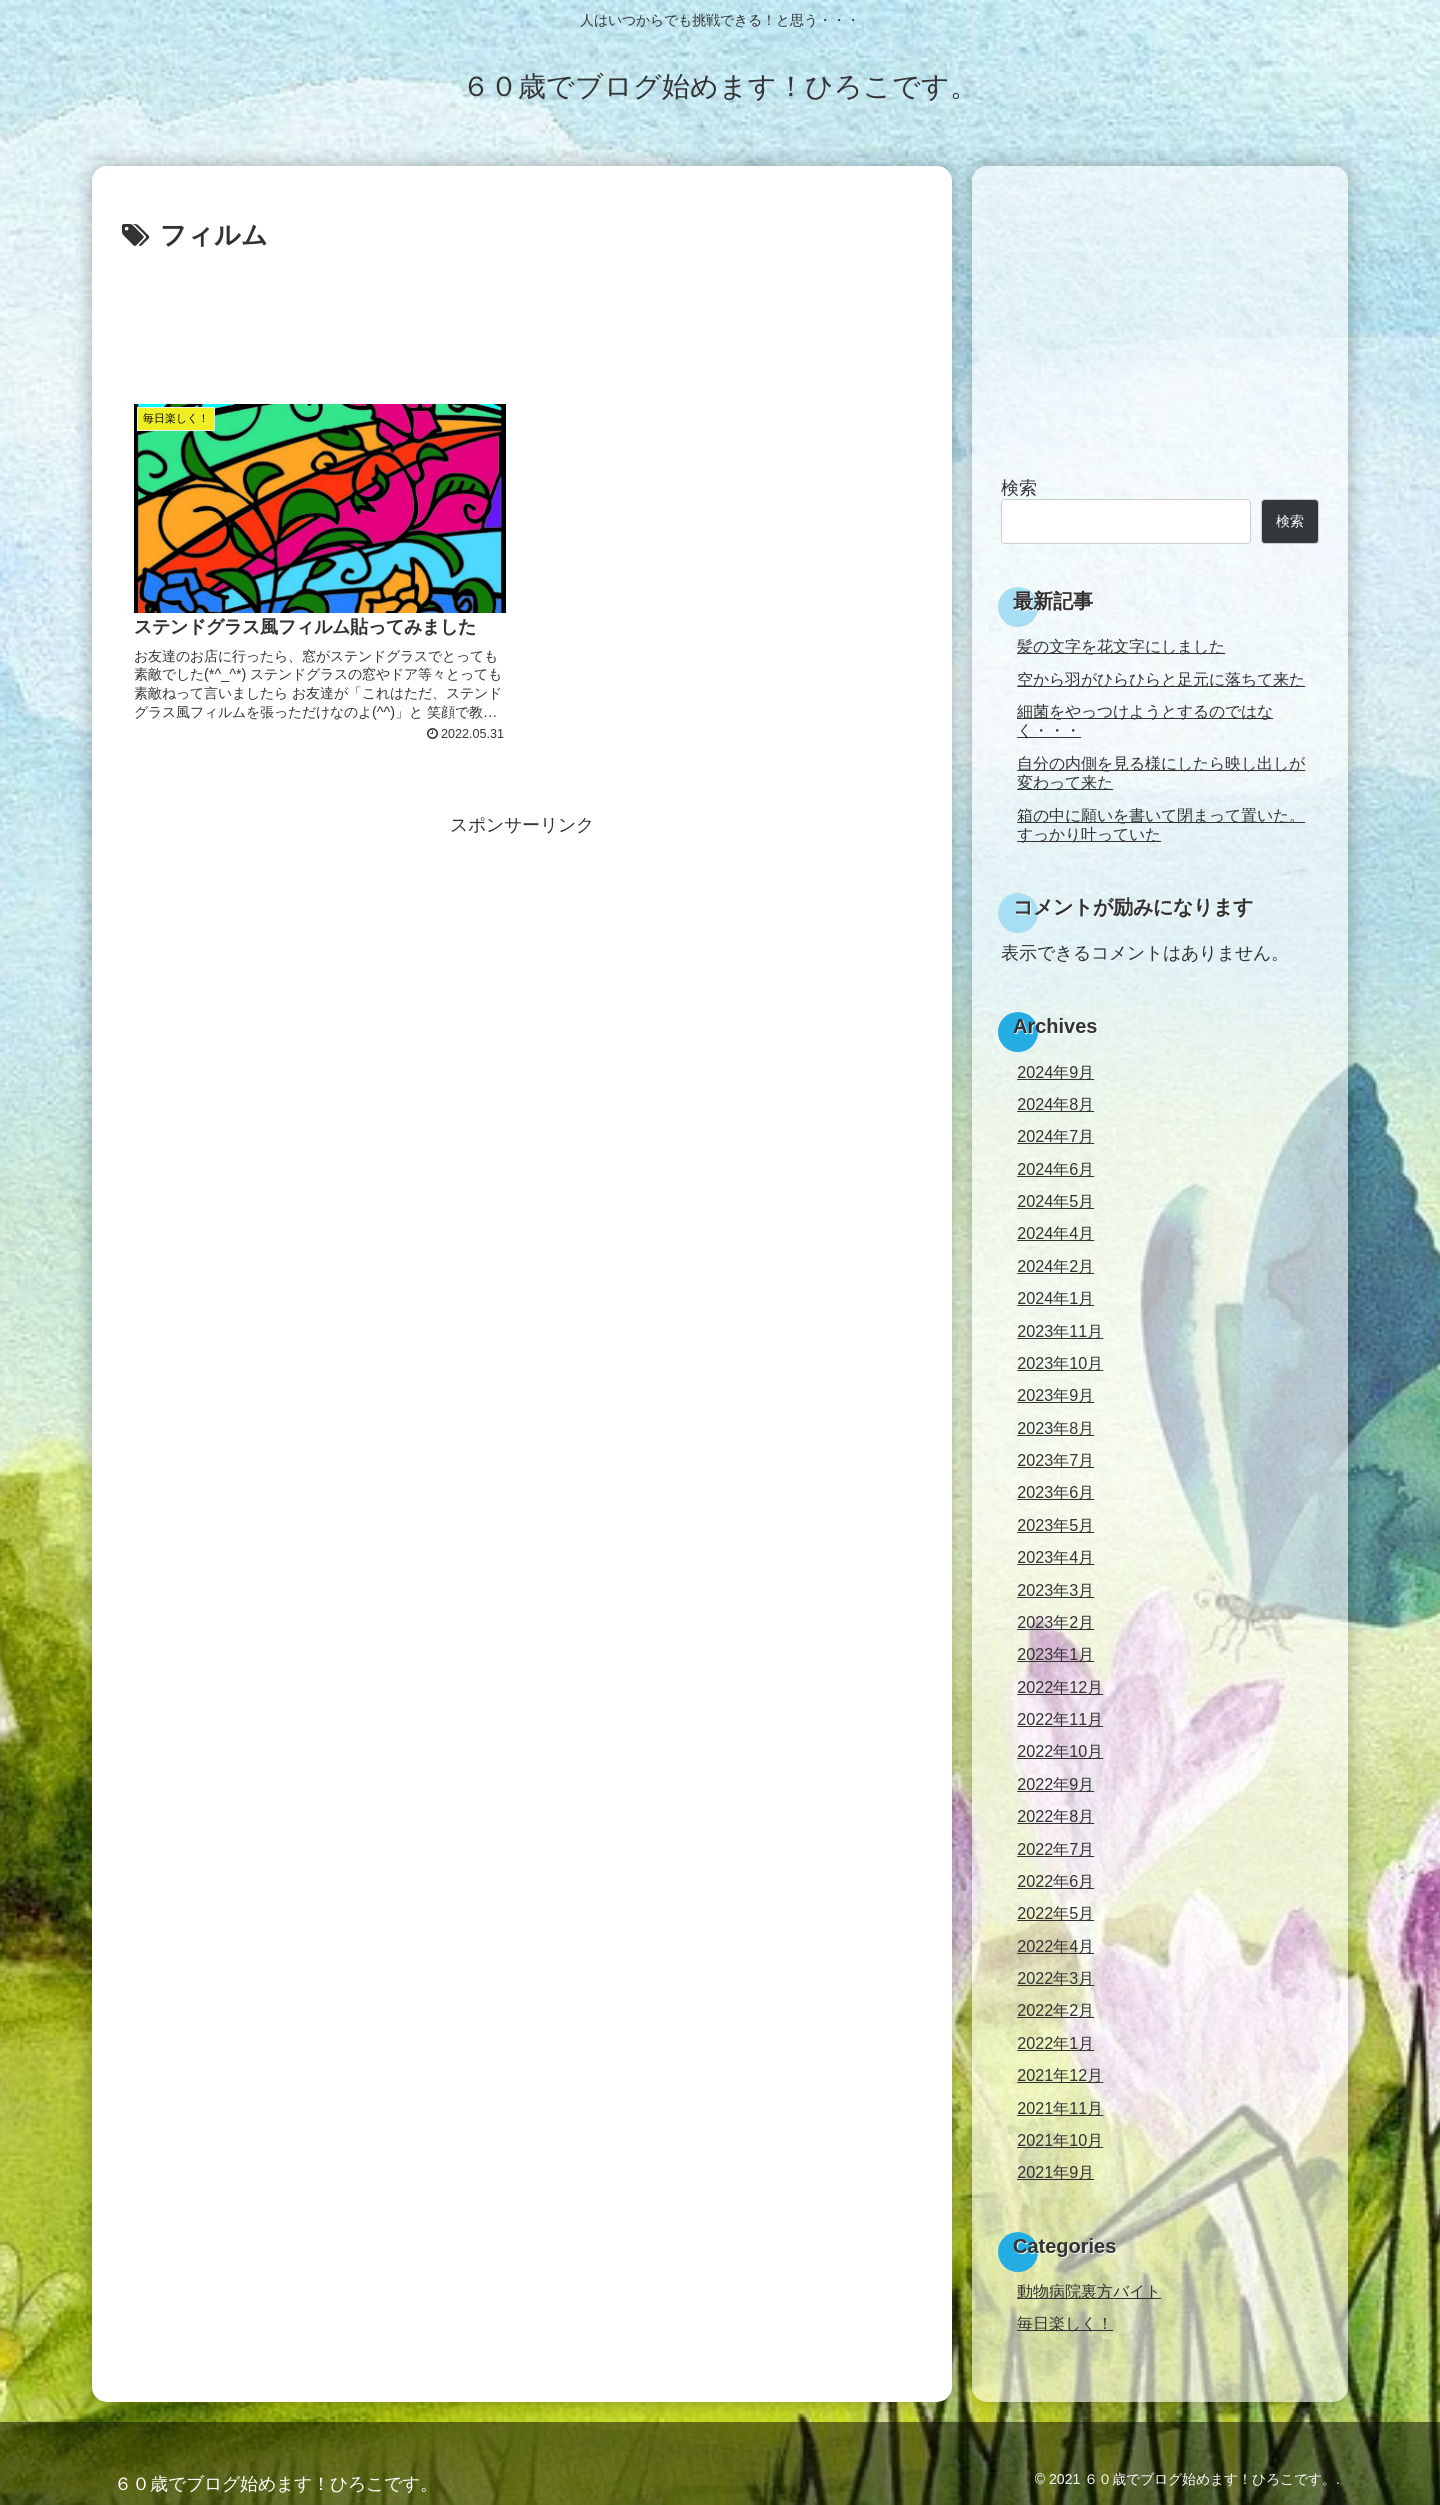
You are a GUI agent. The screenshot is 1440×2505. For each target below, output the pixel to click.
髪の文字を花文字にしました (1121, 646)
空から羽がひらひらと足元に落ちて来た (1161, 679)
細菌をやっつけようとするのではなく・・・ (1145, 720)
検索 (1019, 488)
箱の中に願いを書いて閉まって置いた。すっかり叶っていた (1161, 824)
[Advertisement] (522, 314)
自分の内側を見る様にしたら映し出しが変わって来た (1161, 772)
